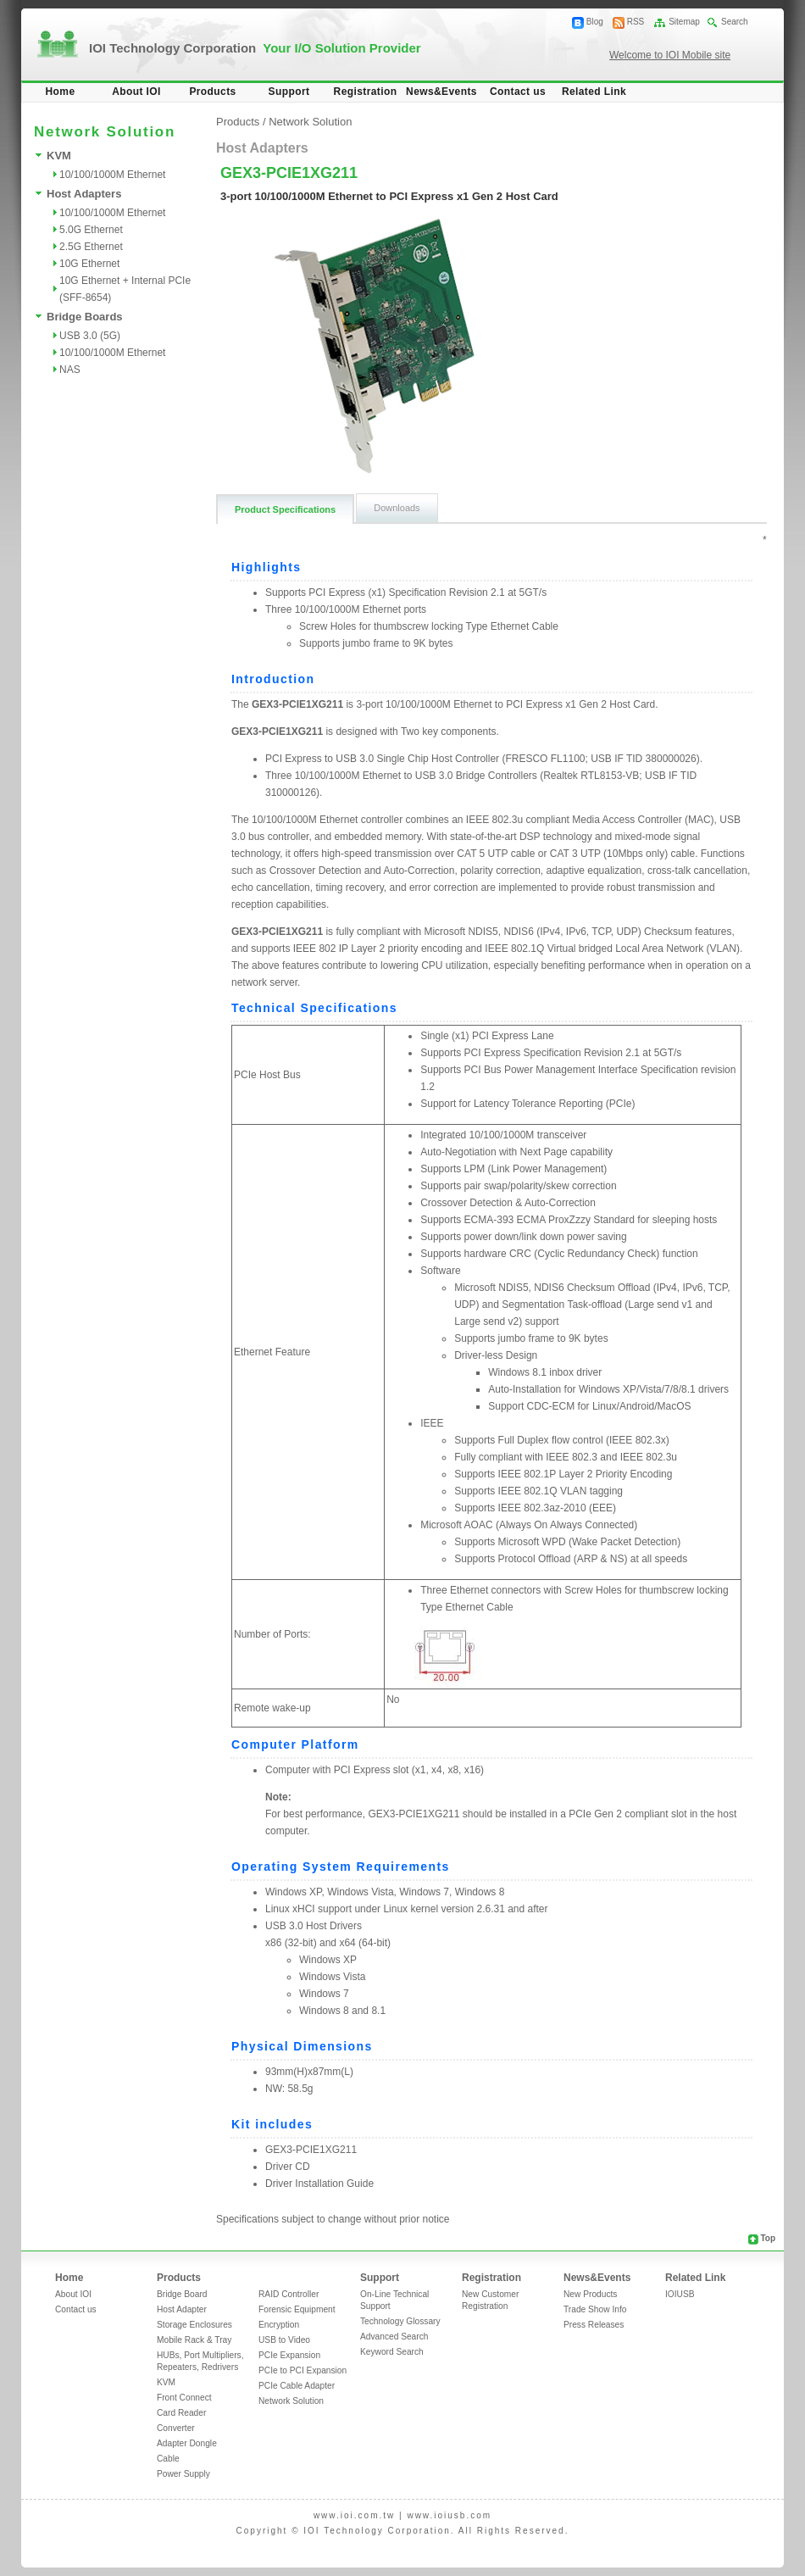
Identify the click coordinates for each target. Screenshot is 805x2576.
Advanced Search (394, 2336)
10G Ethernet (89, 264)
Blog (594, 21)
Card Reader (181, 2412)
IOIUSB (680, 2294)
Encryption (278, 2324)
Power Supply (183, 2474)
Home (60, 91)
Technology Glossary (400, 2321)
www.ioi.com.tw (354, 2515)
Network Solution (310, 121)
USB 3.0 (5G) (89, 336)
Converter (176, 2428)
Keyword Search (392, 2351)
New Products (590, 2294)
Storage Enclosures (194, 2324)
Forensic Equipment (297, 2309)
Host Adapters (84, 193)
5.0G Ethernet (91, 230)
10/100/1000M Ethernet (112, 175)
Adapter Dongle (187, 2443)
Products (212, 91)
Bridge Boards (85, 316)
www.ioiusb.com (449, 2515)
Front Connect (184, 2397)
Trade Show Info (595, 2309)
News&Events (441, 91)
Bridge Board (182, 2294)
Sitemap (684, 21)
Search (734, 21)
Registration (365, 91)
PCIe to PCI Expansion (302, 2370)
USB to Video (284, 2340)
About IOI (136, 91)
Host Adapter (182, 2309)
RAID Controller (288, 2294)
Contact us (518, 91)
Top (767, 2238)
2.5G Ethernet (91, 247)
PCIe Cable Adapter (296, 2385)
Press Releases (594, 2324)
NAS (69, 370)
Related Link (594, 91)
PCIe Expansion (289, 2355)
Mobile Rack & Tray (194, 2340)
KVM (59, 155)
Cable (168, 2458)
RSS (636, 21)
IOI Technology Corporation (255, 48)
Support (289, 91)
